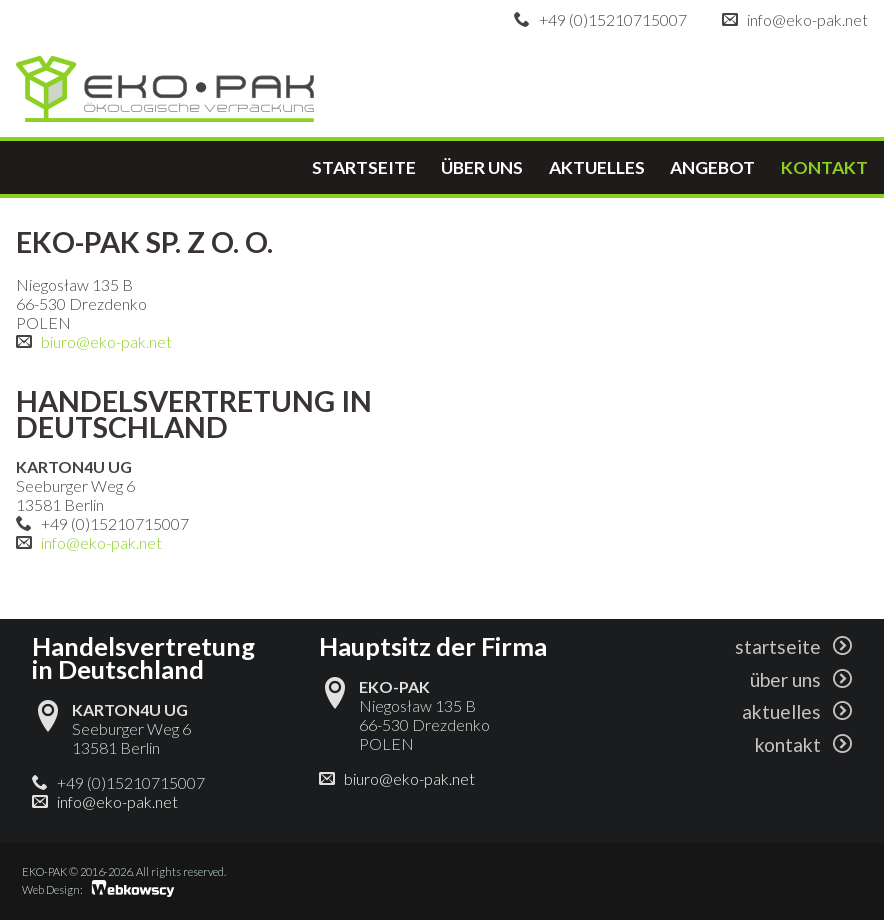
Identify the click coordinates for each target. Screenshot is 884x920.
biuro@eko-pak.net (106, 341)
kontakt (824, 167)
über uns (482, 167)
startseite (364, 167)
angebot (712, 167)
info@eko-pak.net (807, 19)
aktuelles (597, 167)
